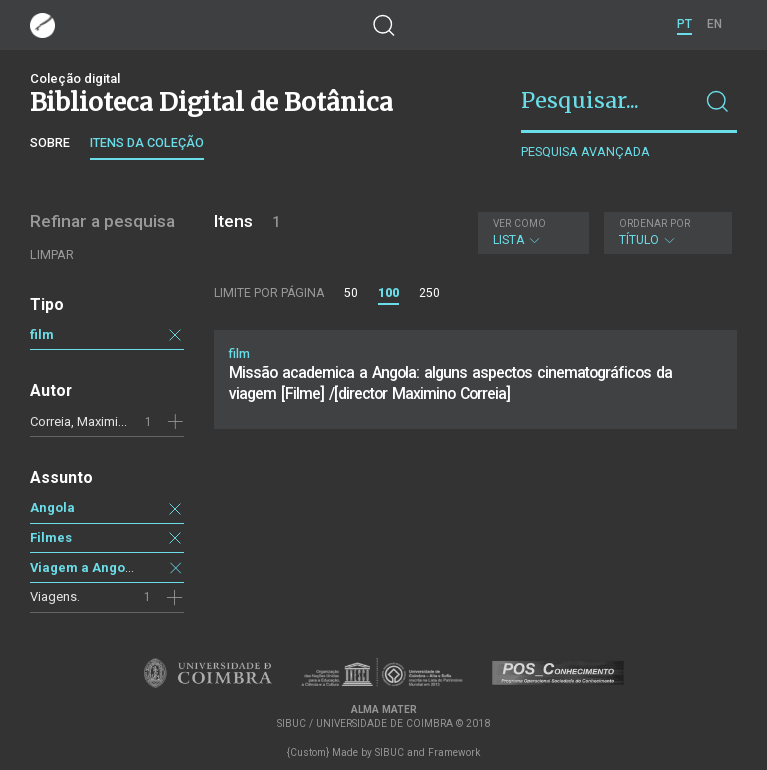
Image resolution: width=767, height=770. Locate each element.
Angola (52, 507)
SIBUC (389, 752)
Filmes (51, 537)
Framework (454, 752)
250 (429, 293)
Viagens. (55, 596)
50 (351, 293)
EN (714, 24)
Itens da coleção (147, 142)
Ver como (519, 223)
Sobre (50, 142)
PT (684, 24)
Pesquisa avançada (585, 151)
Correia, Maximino (81, 421)
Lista (530, 232)
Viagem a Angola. (85, 567)
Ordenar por (654, 223)
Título (665, 232)
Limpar (52, 254)
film (42, 334)
